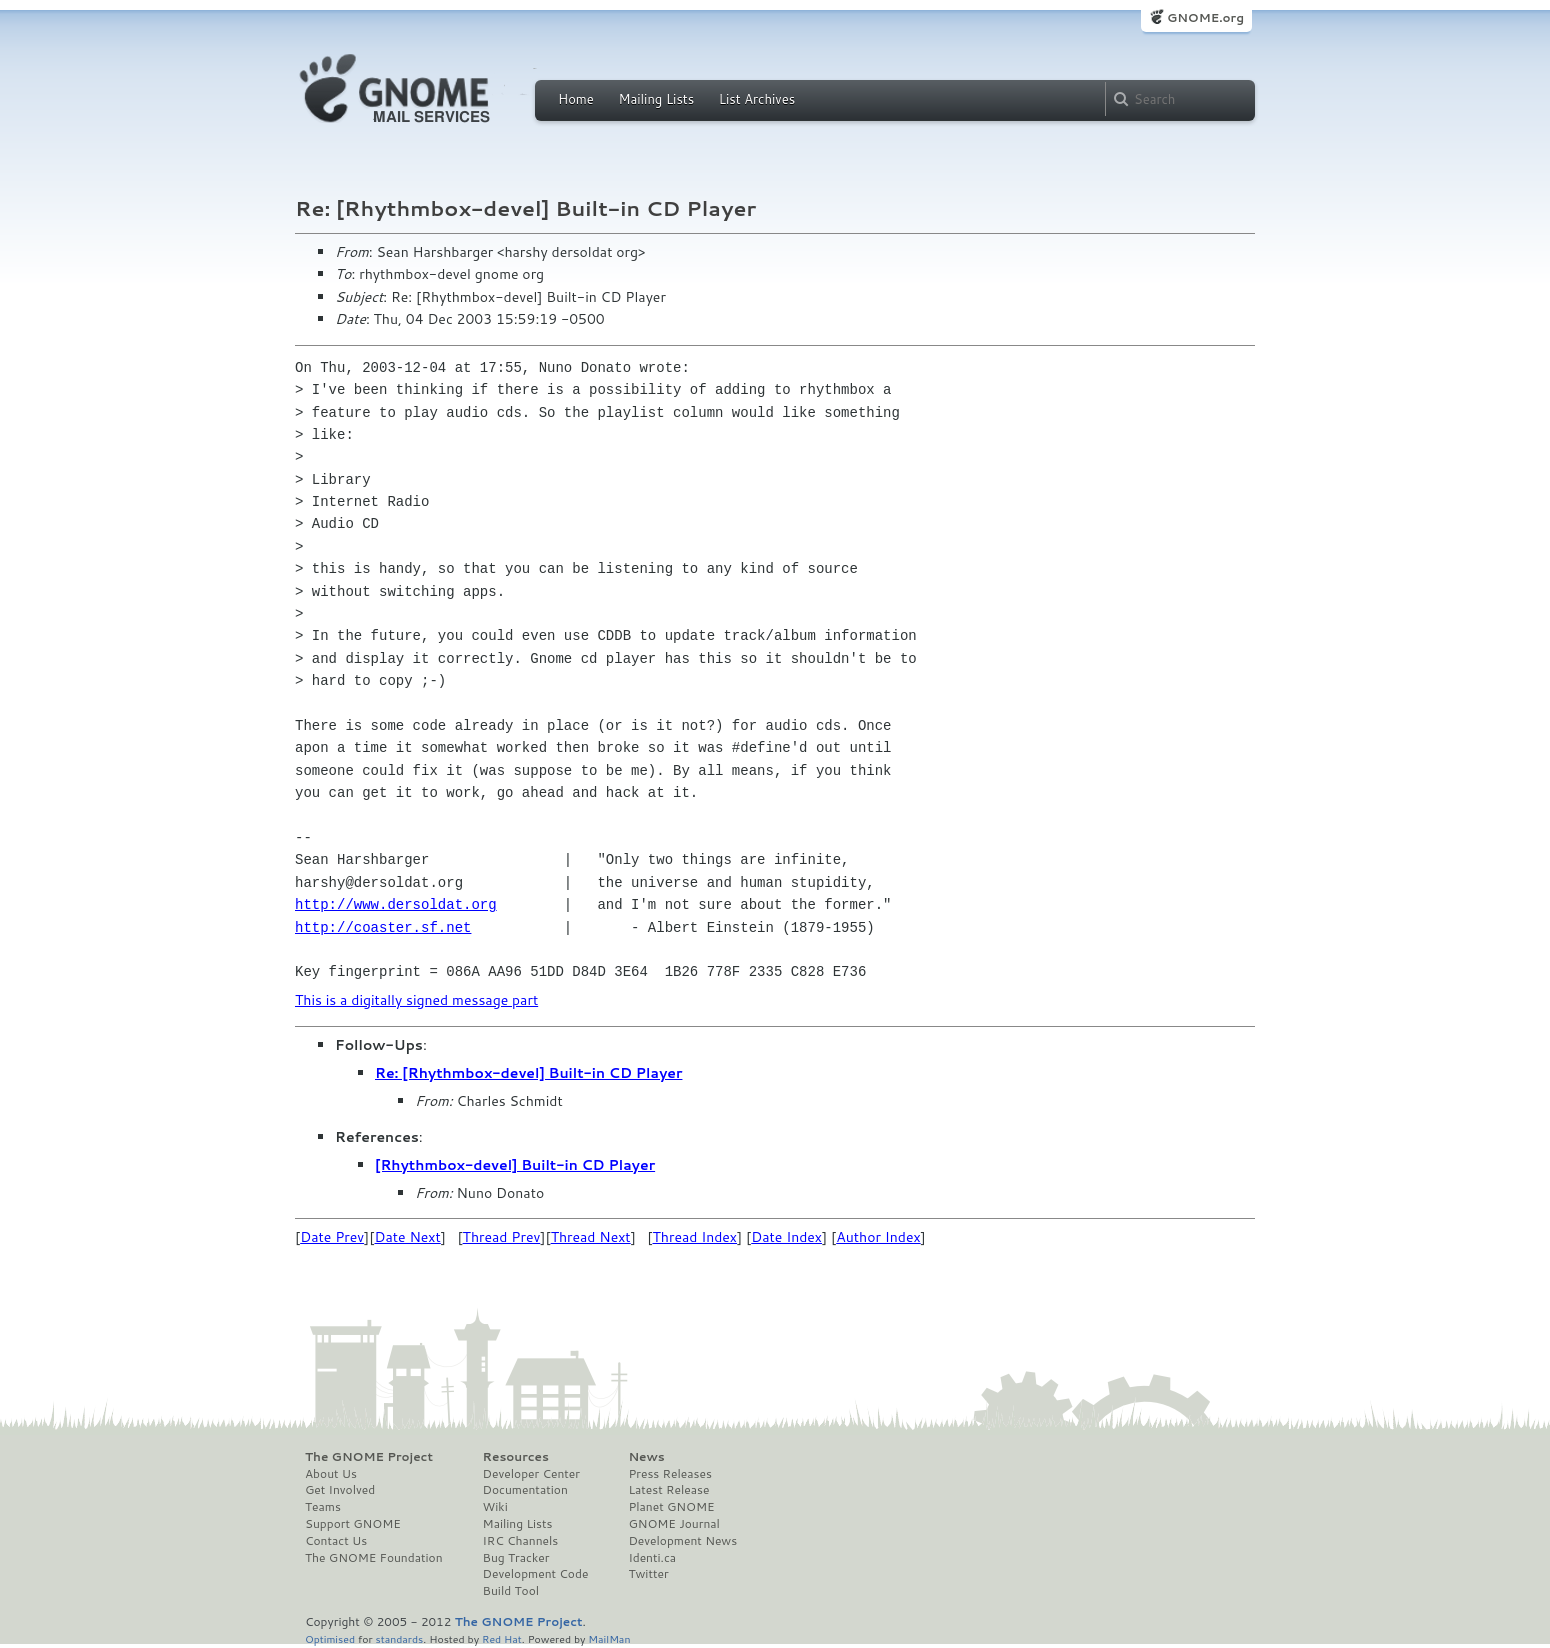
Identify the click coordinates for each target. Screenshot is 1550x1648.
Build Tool (511, 1591)
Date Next (407, 1237)
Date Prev (332, 1237)
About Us (331, 1474)
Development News (682, 1541)
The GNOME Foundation (374, 1558)
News (646, 1457)
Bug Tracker (516, 1558)
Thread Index (695, 1237)
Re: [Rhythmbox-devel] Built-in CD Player (528, 1073)
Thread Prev (502, 1237)
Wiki (495, 1507)
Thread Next (591, 1237)
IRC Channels (521, 1541)
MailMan (609, 1638)
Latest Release (668, 1490)
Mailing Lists (656, 99)
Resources (516, 1457)
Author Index (878, 1237)
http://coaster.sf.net (383, 927)
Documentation (525, 1490)
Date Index (786, 1237)
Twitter (648, 1574)
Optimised (330, 1638)
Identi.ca (652, 1558)
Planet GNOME (671, 1507)
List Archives (757, 99)
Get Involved (340, 1490)
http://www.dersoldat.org (396, 904)
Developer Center (531, 1474)
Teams (323, 1507)
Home (576, 99)
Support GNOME (353, 1524)
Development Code (536, 1574)
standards (399, 1638)
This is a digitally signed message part (416, 1000)
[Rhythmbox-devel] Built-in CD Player (515, 1165)
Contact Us (336, 1541)
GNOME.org (1205, 17)
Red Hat (502, 1638)
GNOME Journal (674, 1524)
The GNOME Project (369, 1457)
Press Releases (669, 1474)
